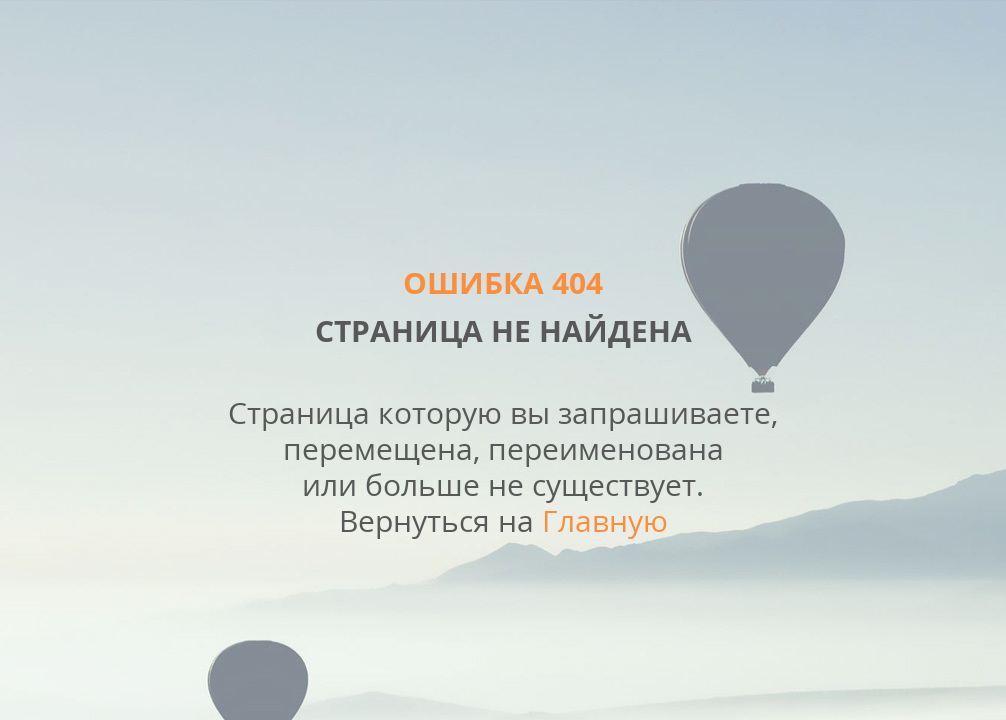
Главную (605, 520)
